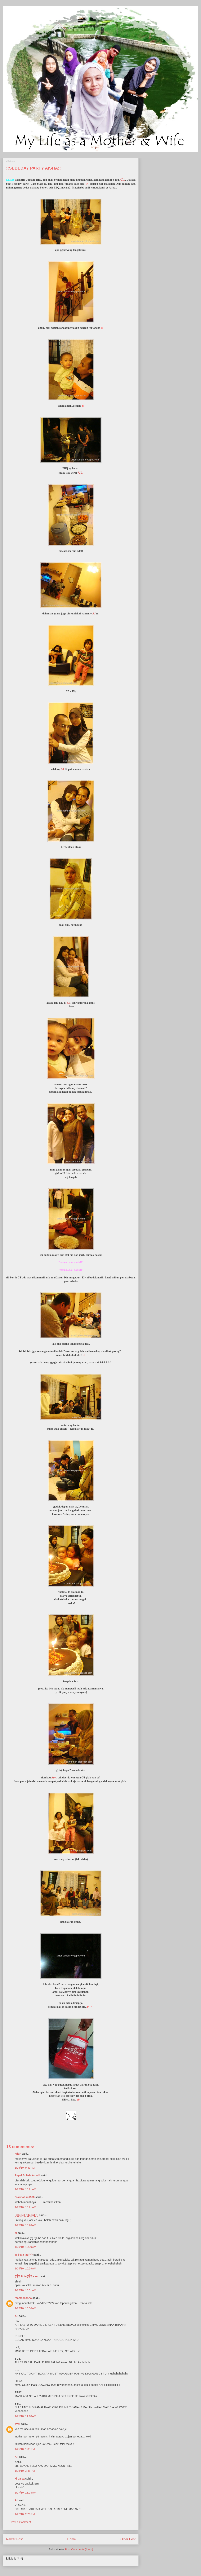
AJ (94, 613)
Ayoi (53, 1777)
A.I (16, 2315)
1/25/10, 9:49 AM (25, 2167)
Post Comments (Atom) (79, 2549)
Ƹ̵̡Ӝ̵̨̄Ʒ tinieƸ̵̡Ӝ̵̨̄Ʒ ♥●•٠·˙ (27, 2276)
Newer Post (14, 2539)
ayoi (17, 2423)
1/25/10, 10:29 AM (25, 2246)
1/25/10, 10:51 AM (25, 2290)
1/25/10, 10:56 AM (25, 2308)
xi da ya (20, 2478)
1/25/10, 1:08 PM (25, 2449)
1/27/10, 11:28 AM (25, 2492)
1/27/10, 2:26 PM (25, 2514)
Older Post (128, 2539)
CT (122, 179)
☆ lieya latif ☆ (24, 2254)
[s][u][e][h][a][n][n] (26, 2215)
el (16, 2232)
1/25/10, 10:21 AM (25, 2189)
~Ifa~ (18, 2153)
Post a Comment (21, 2522)
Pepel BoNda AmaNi (27, 2175)
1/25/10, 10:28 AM (25, 2225)
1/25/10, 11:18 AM (25, 2416)
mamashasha (23, 2297)
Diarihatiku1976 (25, 2197)
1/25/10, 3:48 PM (25, 2470)
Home (71, 2539)
